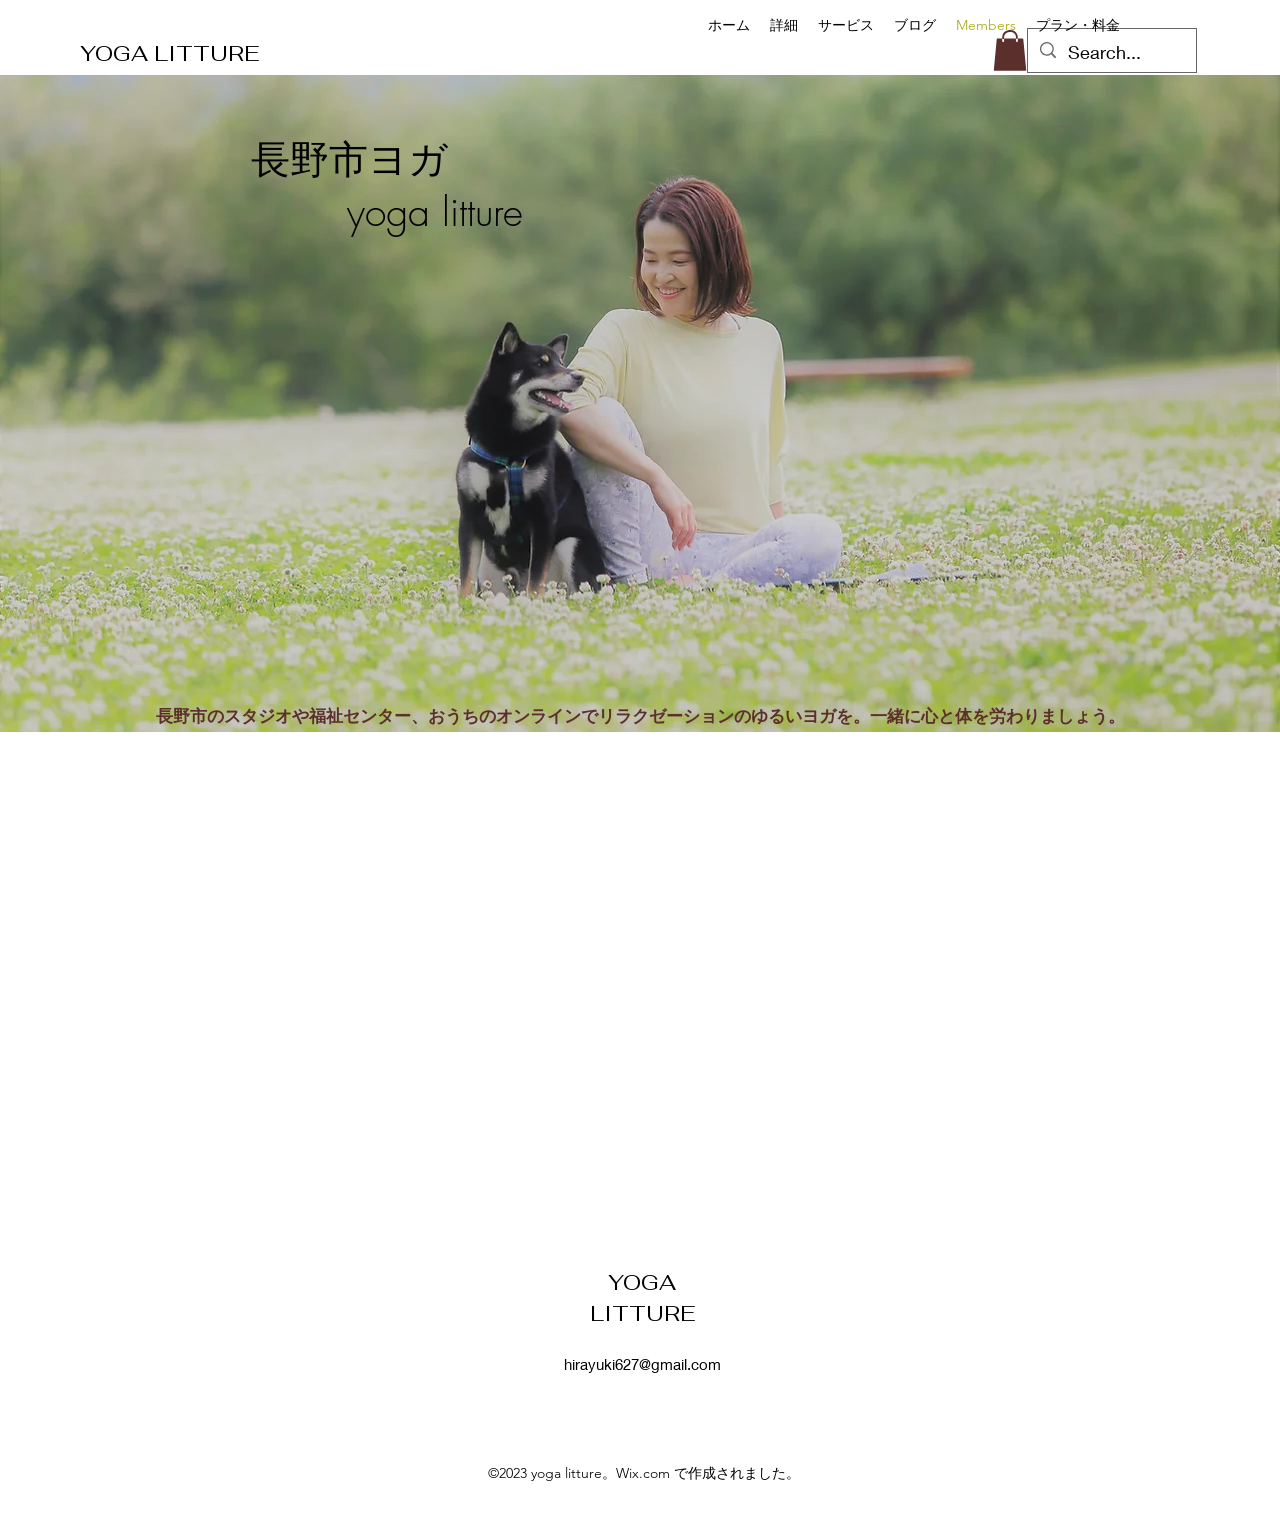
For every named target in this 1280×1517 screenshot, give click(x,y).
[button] (1010, 50)
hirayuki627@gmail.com (642, 1364)
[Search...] (1111, 53)
